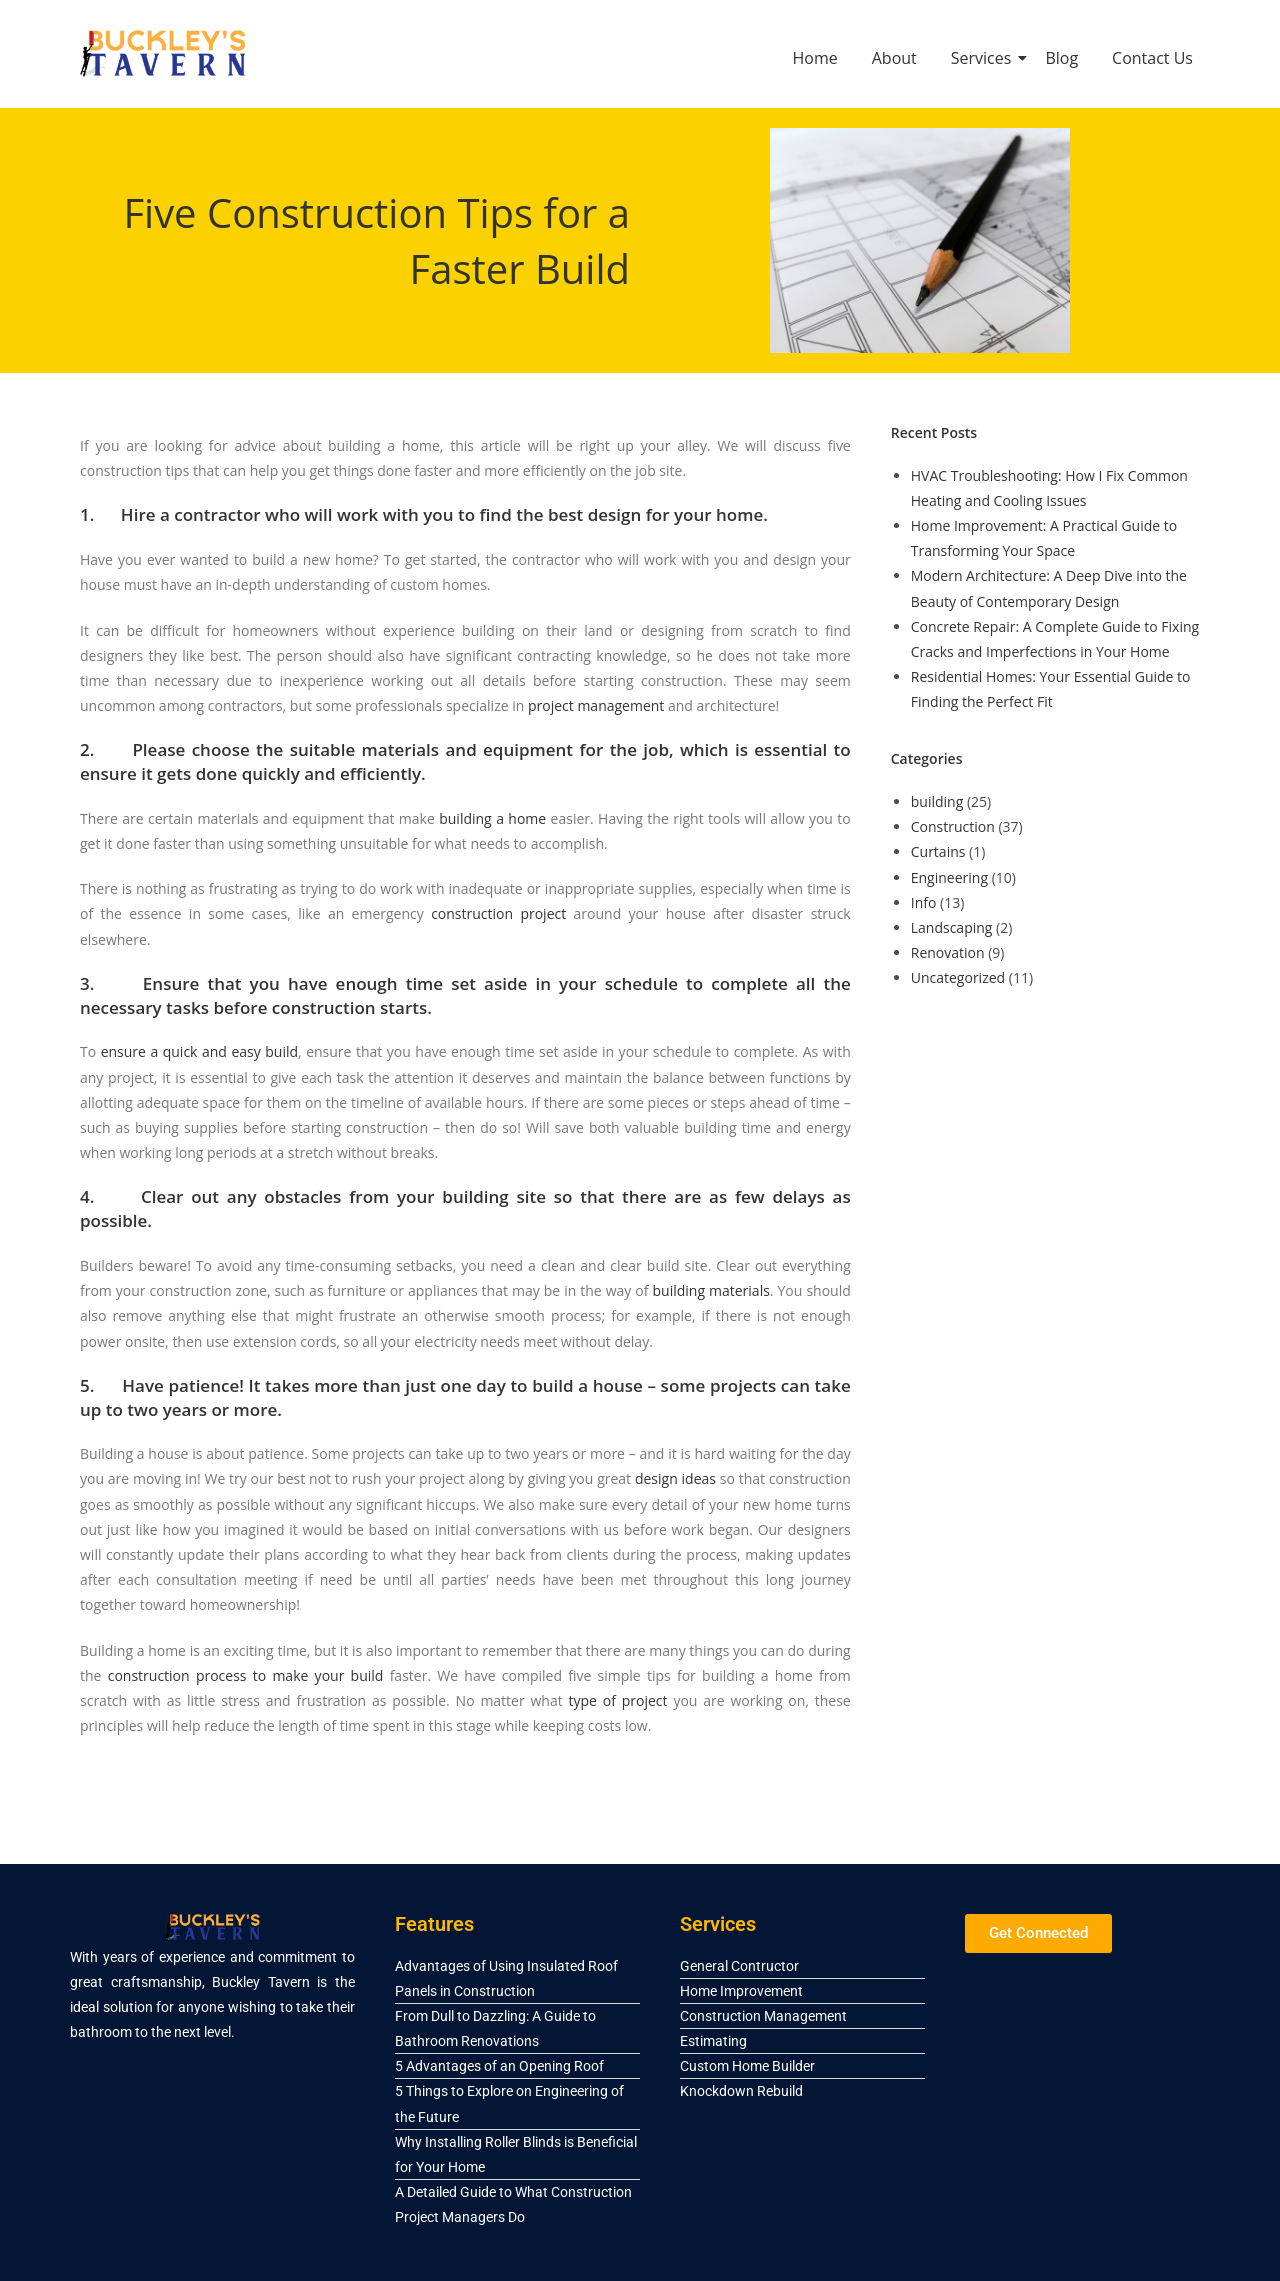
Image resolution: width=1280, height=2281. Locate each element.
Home (815, 58)
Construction (953, 826)
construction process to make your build (246, 1675)
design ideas (675, 1478)
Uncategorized (958, 977)
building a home (492, 818)
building (937, 801)
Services (985, 58)
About (894, 58)
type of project (618, 1700)
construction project (498, 913)
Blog (1061, 58)
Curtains (938, 851)
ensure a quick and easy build (199, 1051)
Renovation (948, 952)
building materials (711, 1290)
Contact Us (1152, 58)
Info (924, 902)
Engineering (949, 877)
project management (596, 705)
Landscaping (952, 927)
